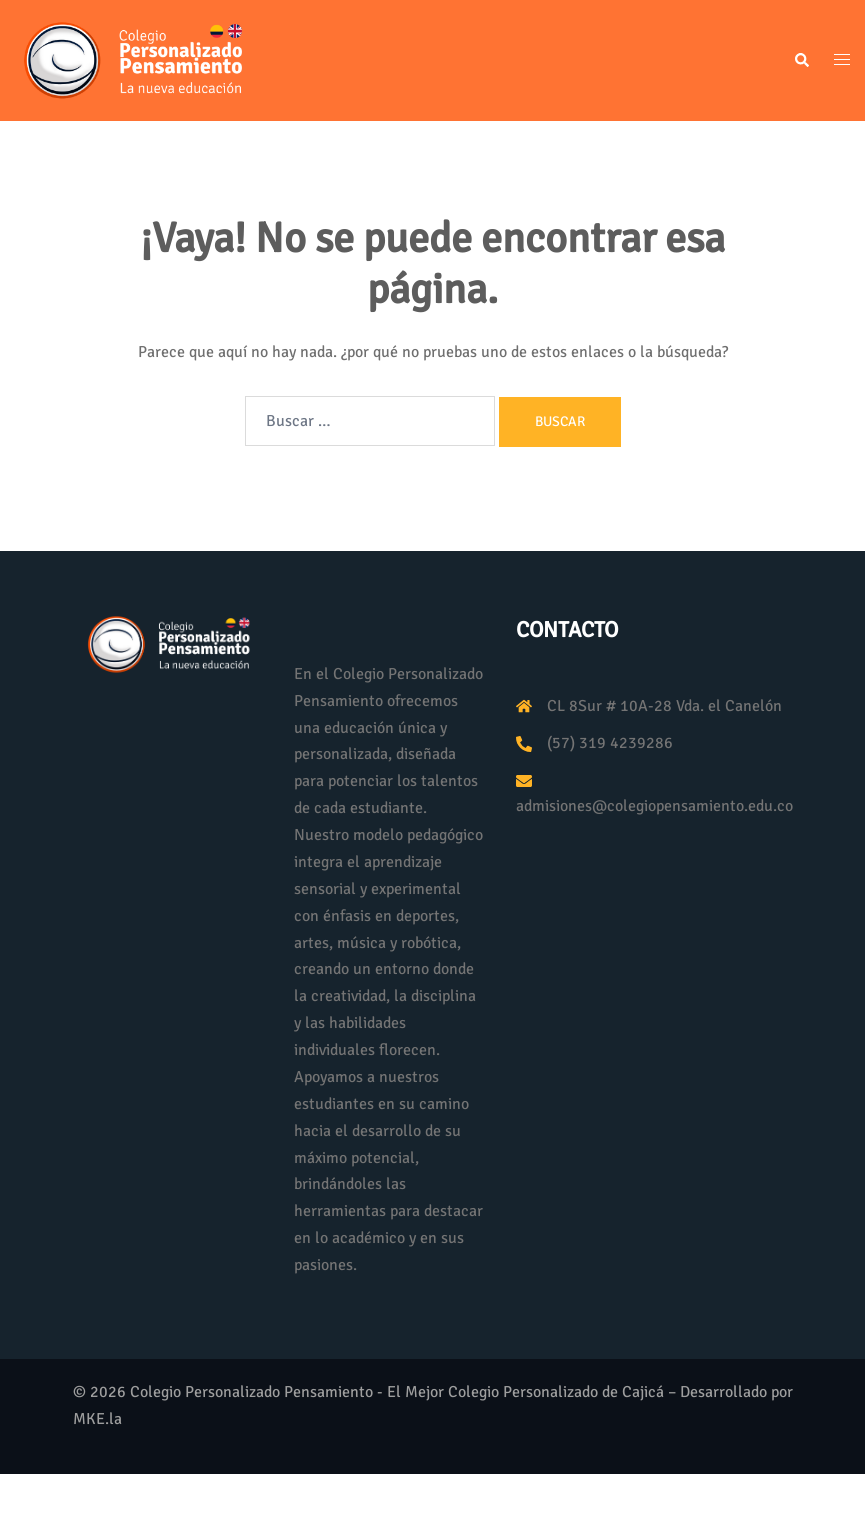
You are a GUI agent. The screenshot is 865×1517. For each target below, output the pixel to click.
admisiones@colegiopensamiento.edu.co (654, 806)
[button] (801, 61)
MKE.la (97, 1419)
